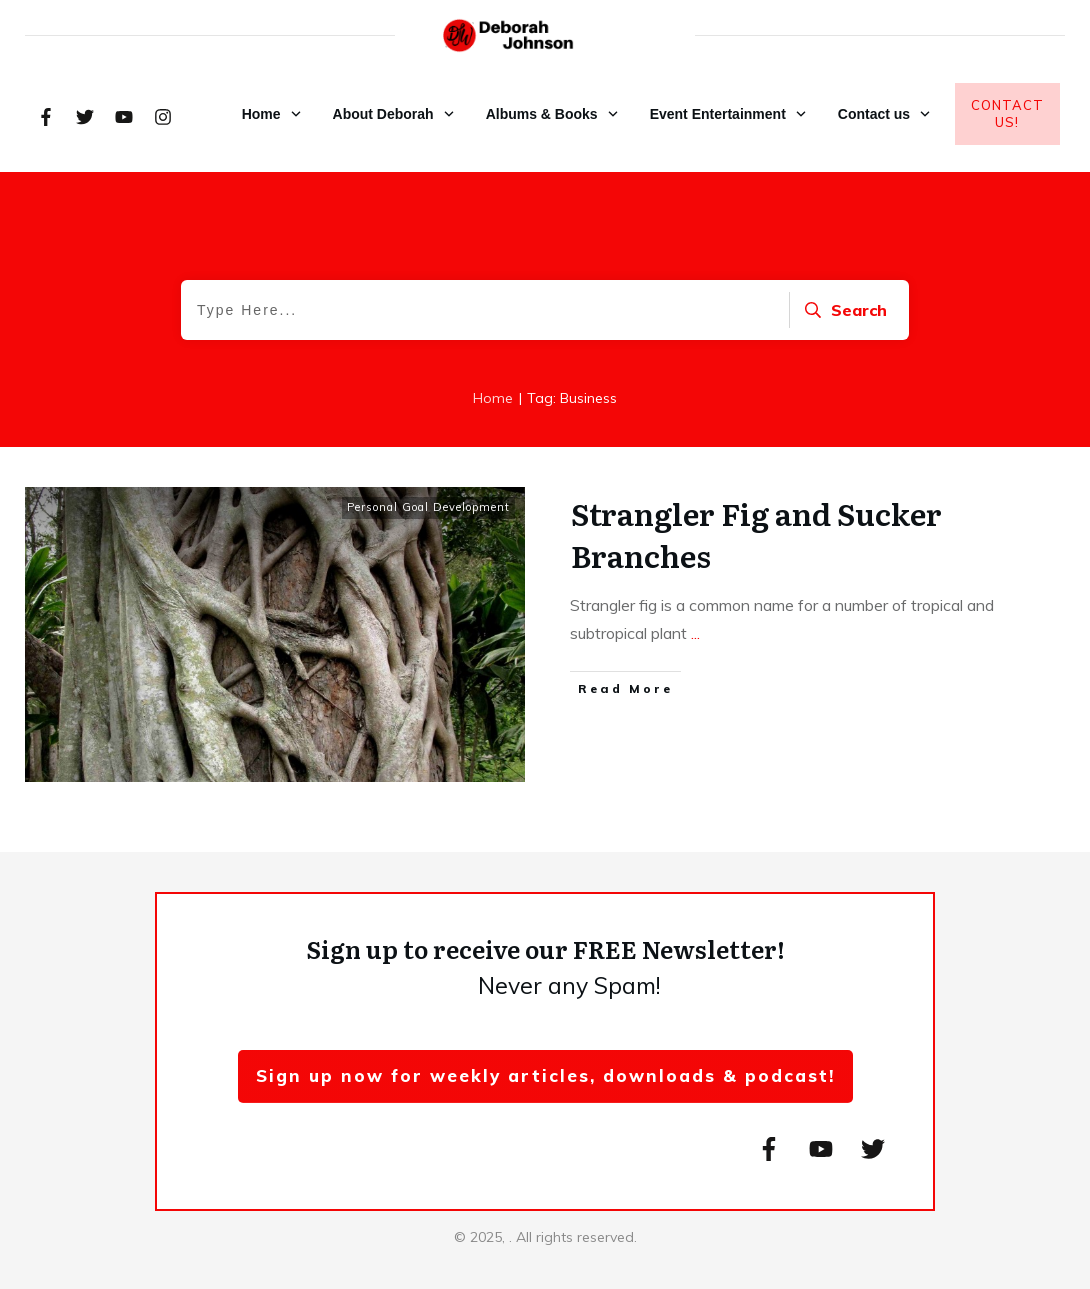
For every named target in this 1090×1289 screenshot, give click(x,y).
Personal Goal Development (428, 507)
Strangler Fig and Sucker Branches (756, 534)
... (695, 633)
